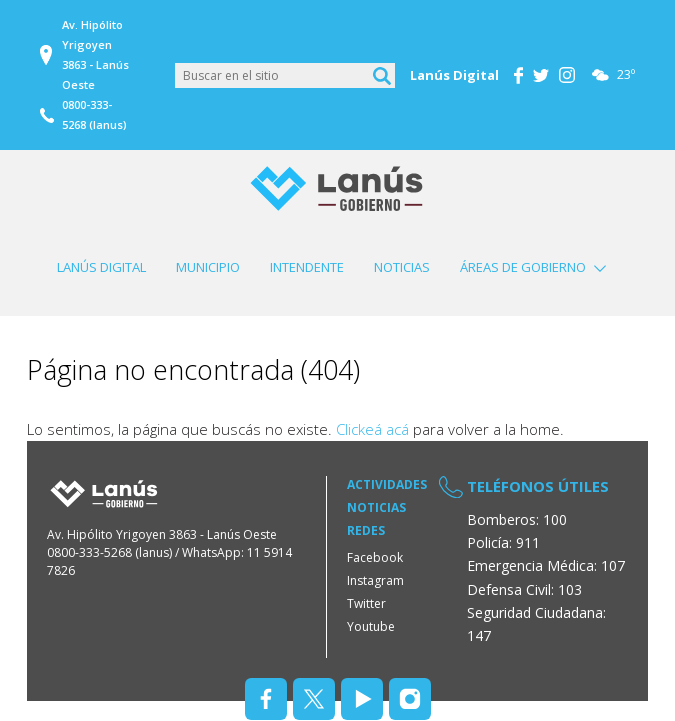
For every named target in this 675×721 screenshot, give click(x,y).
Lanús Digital (101, 267)
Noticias (402, 267)
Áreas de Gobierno (523, 267)
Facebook (375, 557)
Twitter (366, 603)
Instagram (375, 580)
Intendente (307, 267)
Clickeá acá (372, 429)
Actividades (387, 484)
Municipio (208, 267)
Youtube (371, 626)
